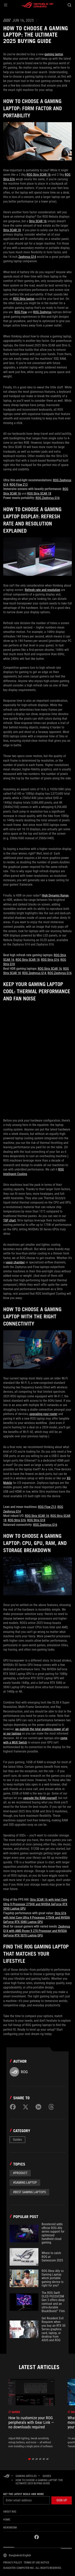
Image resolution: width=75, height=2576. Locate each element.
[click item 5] (47, 2459)
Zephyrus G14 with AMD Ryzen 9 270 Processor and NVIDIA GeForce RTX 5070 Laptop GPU (36, 1931)
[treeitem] (32, 2413)
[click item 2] (36, 2459)
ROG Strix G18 (36, 1520)
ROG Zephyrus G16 (48, 498)
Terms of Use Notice (36, 2562)
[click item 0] (29, 2459)
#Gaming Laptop (25, 2182)
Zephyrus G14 (27, 257)
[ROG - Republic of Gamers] (38, 5)
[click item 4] (43, 2459)
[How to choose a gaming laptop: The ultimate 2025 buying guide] (42, 2482)
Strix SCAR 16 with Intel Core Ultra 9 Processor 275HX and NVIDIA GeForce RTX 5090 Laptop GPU (35, 1904)
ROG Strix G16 (50, 960)
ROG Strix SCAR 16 (39, 174)
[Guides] (47, 2476)
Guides (17, 2139)
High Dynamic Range (55, 895)
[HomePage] (6, 2476)
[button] (5, 5)
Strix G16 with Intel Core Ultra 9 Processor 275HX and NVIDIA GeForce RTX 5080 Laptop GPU (36, 1917)
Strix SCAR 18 (12, 230)
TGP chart (9, 1220)
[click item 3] (40, 2459)
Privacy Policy (12, 2562)
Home (6, 2519)
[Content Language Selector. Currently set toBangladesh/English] (17, 2555)
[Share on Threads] (51, 2107)
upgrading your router (43, 1414)
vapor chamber (15, 1262)
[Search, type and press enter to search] (69, 5)
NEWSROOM (10, 2527)
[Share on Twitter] (25, 2107)
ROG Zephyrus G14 (34, 973)
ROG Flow (20, 312)
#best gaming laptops (29, 2192)
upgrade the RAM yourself (40, 1798)
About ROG (9, 2511)
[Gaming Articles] (26, 2476)
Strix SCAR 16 (38, 221)
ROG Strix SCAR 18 (39, 493)
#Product (20, 2173)
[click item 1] (33, 2459)
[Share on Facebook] (13, 2107)
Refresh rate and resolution (42, 590)
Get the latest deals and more (23, 2494)
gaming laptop (53, 54)
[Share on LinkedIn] (38, 2107)
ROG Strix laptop (23, 299)
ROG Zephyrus (42, 312)
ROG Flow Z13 (19, 484)
